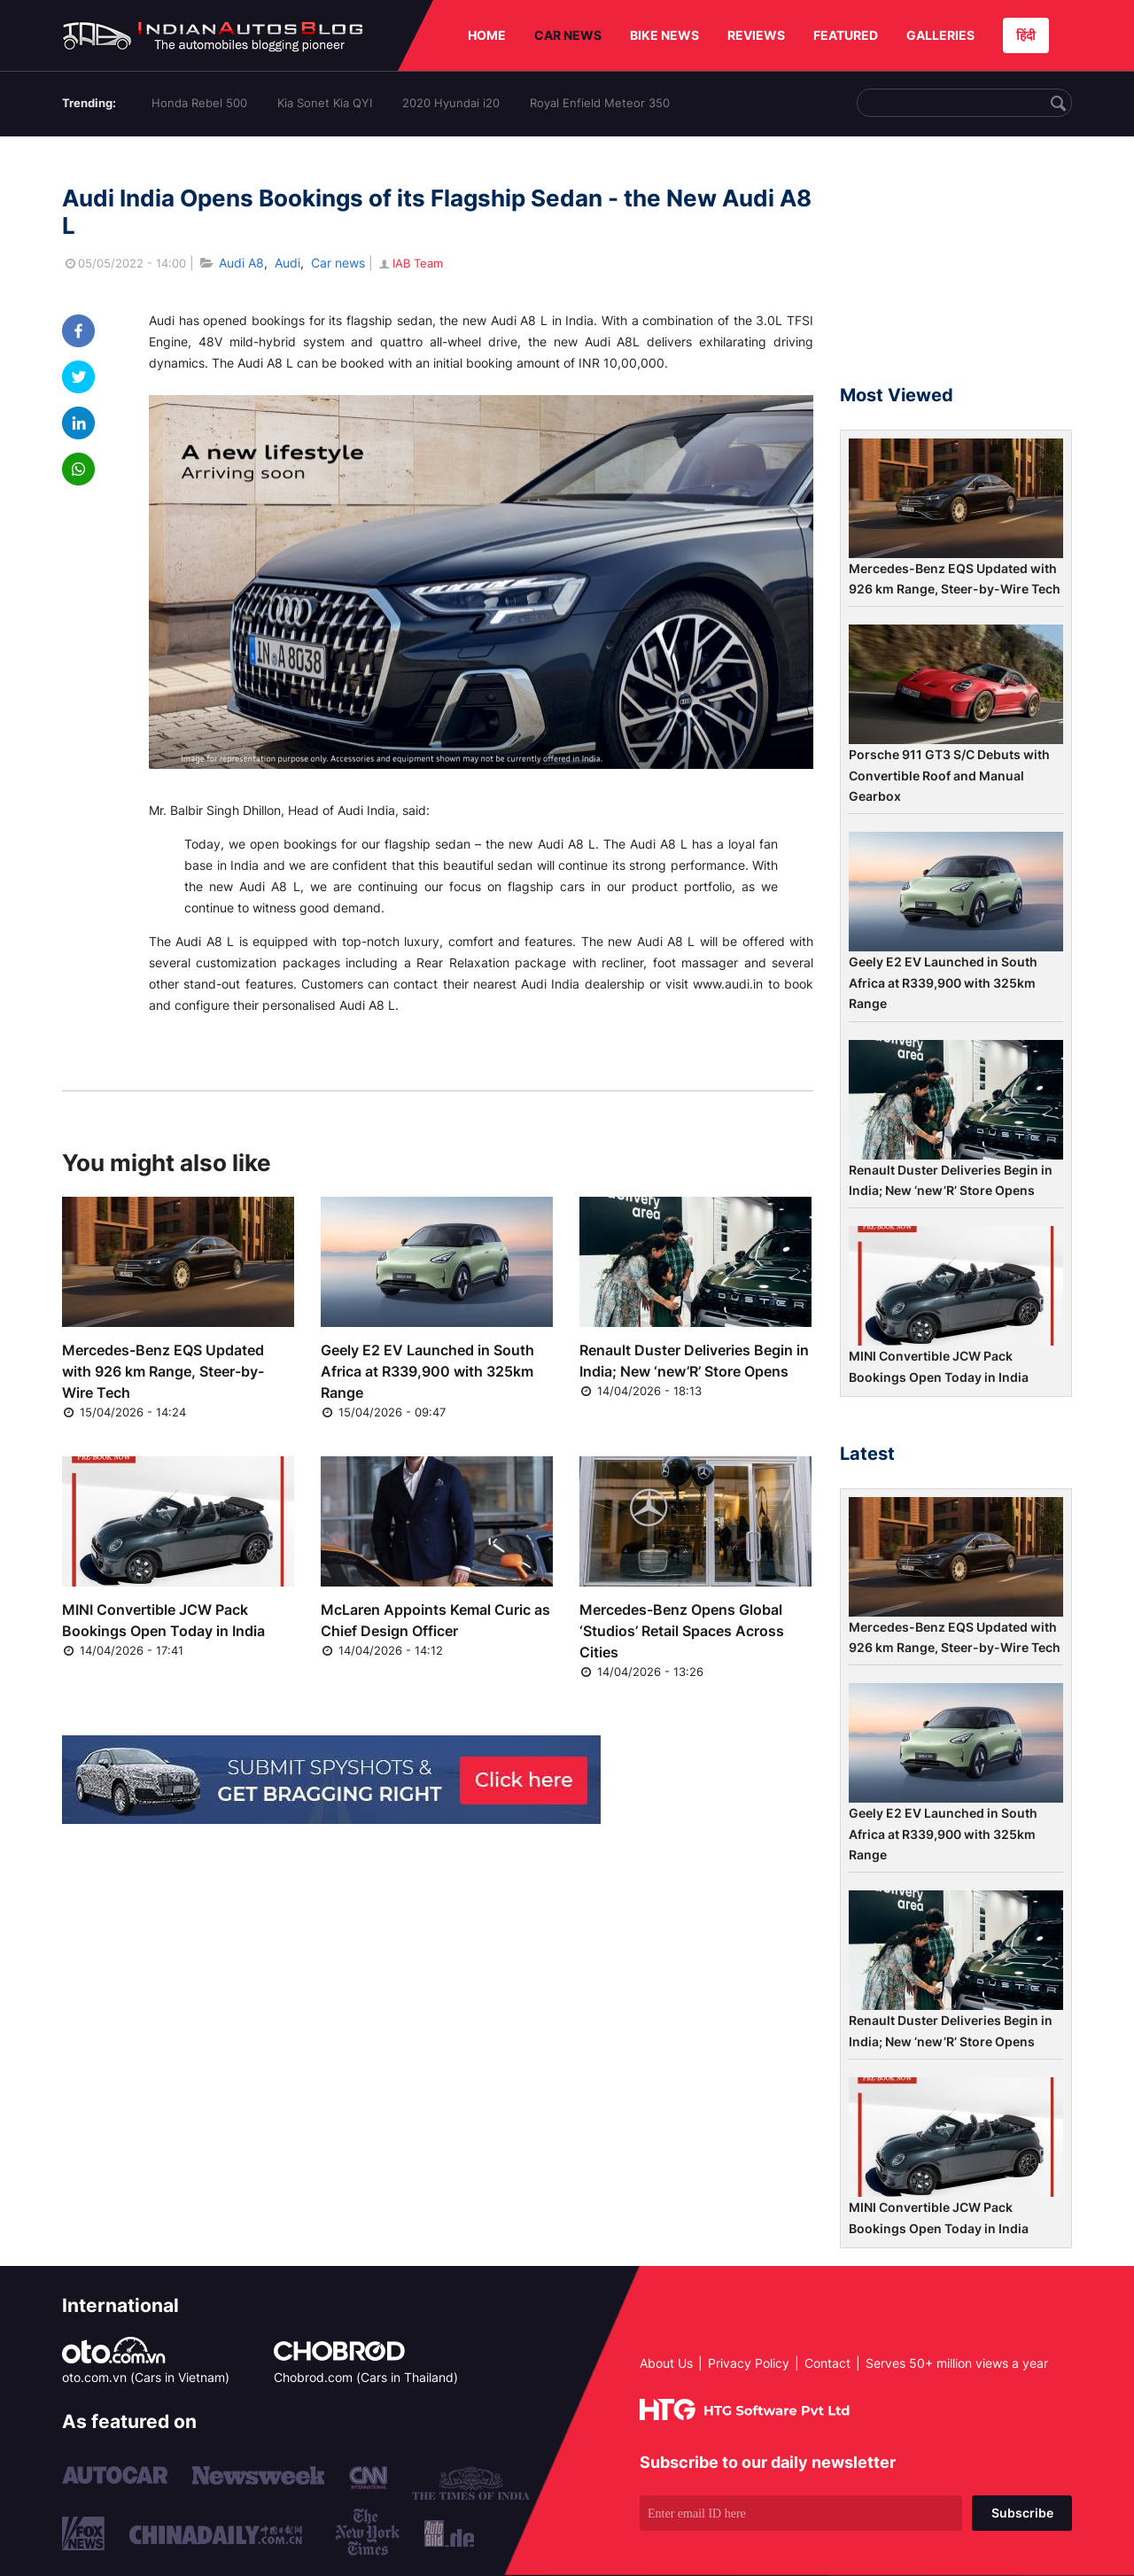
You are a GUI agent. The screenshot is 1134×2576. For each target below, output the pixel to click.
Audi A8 (241, 262)
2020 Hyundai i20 (451, 103)
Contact (827, 2362)
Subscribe (1022, 2512)
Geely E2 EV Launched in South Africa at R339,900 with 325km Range (427, 1371)
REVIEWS (756, 35)
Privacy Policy (748, 2362)
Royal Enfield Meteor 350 (600, 103)
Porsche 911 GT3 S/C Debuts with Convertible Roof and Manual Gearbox (949, 775)
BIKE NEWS (664, 35)
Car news (338, 262)
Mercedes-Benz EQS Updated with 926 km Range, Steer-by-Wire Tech (163, 1371)
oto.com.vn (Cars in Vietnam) (145, 2377)
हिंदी (1026, 35)
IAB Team (410, 263)
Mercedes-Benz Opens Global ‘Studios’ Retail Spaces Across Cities (681, 1631)
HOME (487, 35)
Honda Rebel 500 (199, 103)
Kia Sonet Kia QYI (324, 103)
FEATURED (845, 35)
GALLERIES (940, 35)
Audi (287, 262)
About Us (666, 2362)
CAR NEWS (568, 35)
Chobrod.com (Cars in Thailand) (366, 2377)
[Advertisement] (956, 268)
